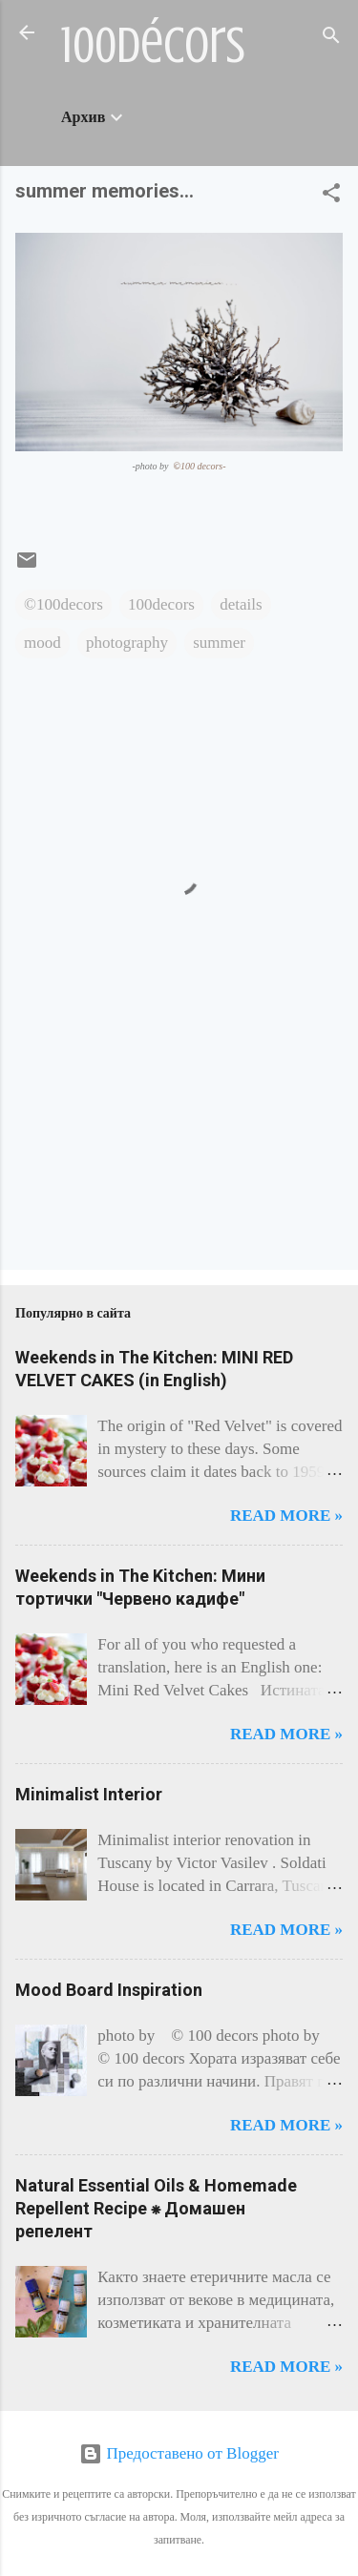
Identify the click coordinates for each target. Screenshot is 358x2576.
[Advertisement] (75, 1175)
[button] (331, 196)
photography (127, 643)
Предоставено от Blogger (179, 2453)
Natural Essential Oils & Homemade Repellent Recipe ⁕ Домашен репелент (156, 2208)
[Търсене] (331, 39)
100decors (161, 604)
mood (42, 643)
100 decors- (200, 466)
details (241, 604)
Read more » (286, 1515)
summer (219, 643)
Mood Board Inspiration (108, 1990)
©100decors (63, 604)
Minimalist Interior (88, 1794)
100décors (153, 45)
